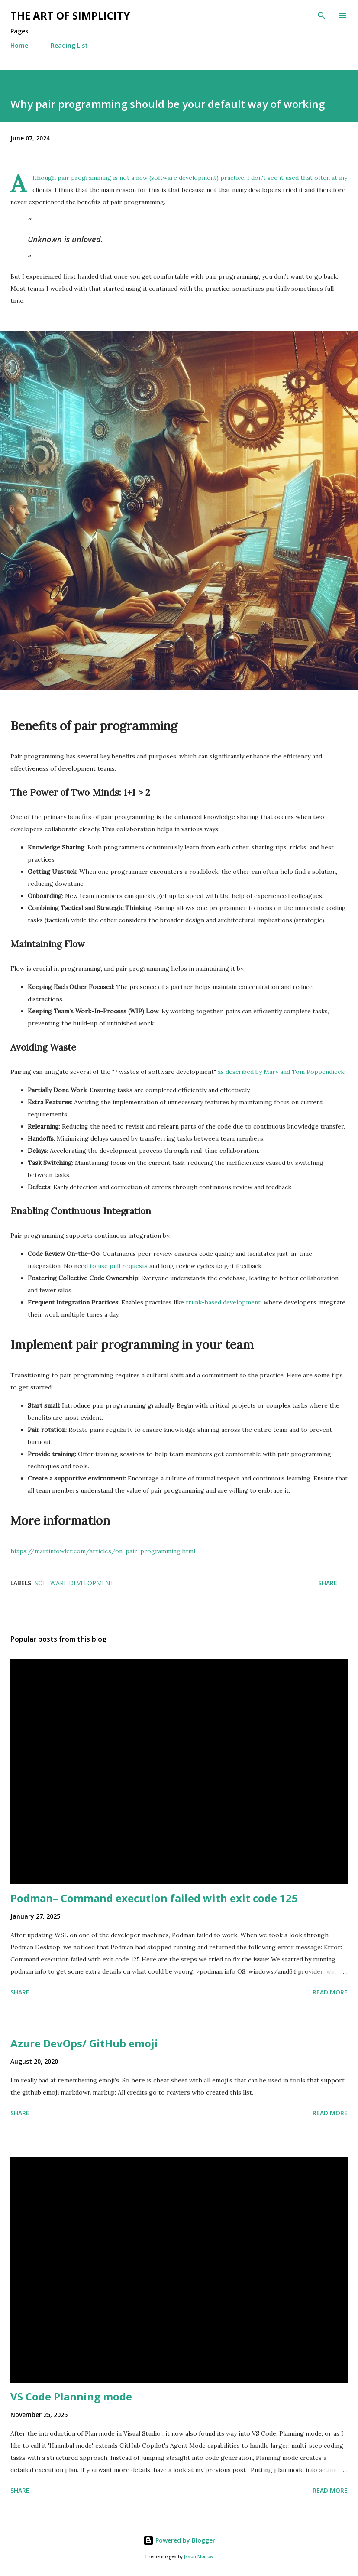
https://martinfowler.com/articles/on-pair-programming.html (102, 1551)
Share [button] (327, 1583)
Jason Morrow (198, 2557)
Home (19, 45)
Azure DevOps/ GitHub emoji (84, 2043)
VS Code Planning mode (71, 2396)
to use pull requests (119, 1266)
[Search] (321, 15)
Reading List (69, 45)
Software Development (74, 1583)
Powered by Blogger (179, 2540)
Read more (330, 1992)
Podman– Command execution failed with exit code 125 (154, 1898)
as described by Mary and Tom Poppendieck (281, 1072)
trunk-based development (223, 1302)
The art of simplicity (70, 15)
